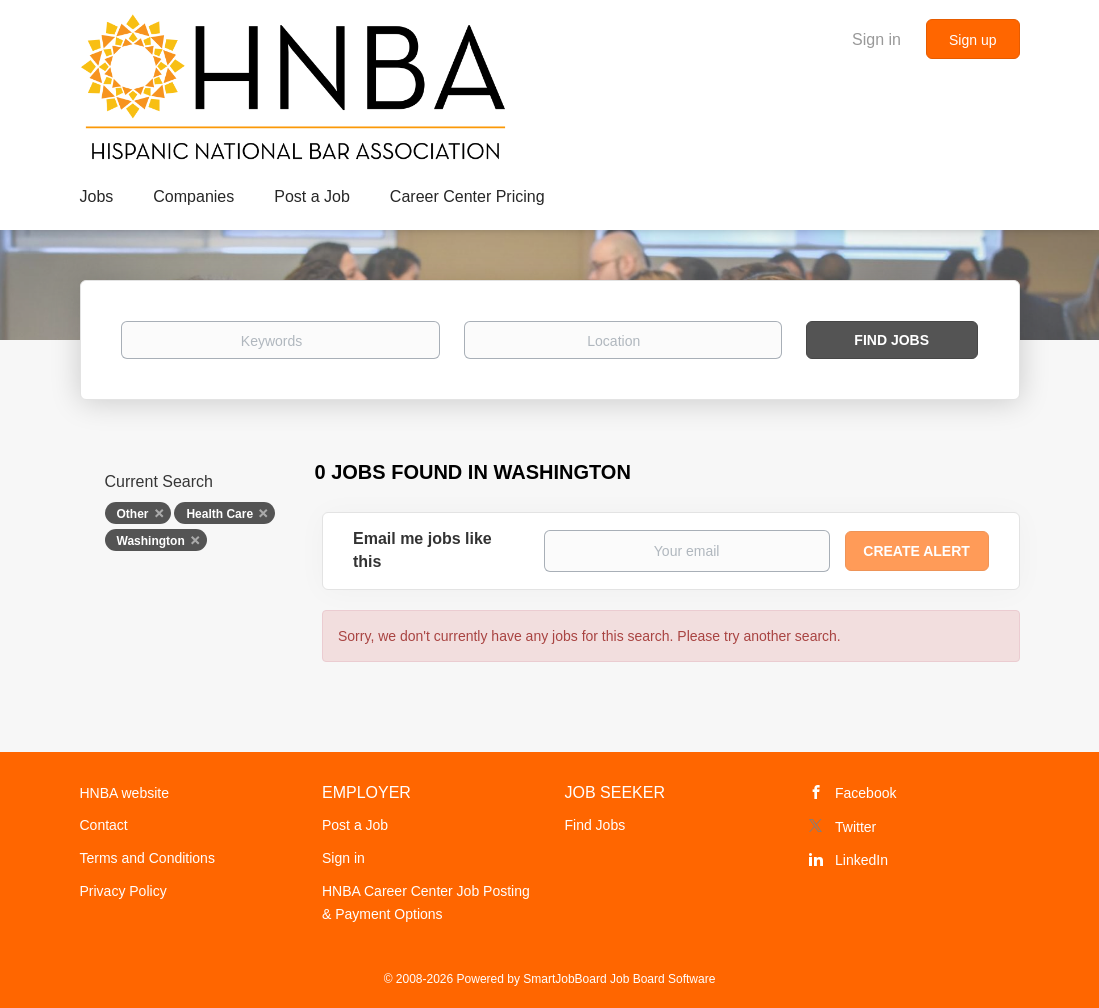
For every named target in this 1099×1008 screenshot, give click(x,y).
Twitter (855, 827)
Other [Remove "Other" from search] (133, 514)
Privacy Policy (123, 891)
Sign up (972, 40)
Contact (104, 825)
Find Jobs (891, 340)
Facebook (865, 793)
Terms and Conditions (147, 858)
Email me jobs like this (422, 550)
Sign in (876, 39)
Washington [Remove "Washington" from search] (151, 541)
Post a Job (355, 825)
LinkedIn (861, 860)
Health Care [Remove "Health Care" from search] (219, 514)
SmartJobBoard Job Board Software (619, 979)
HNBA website (124, 793)
